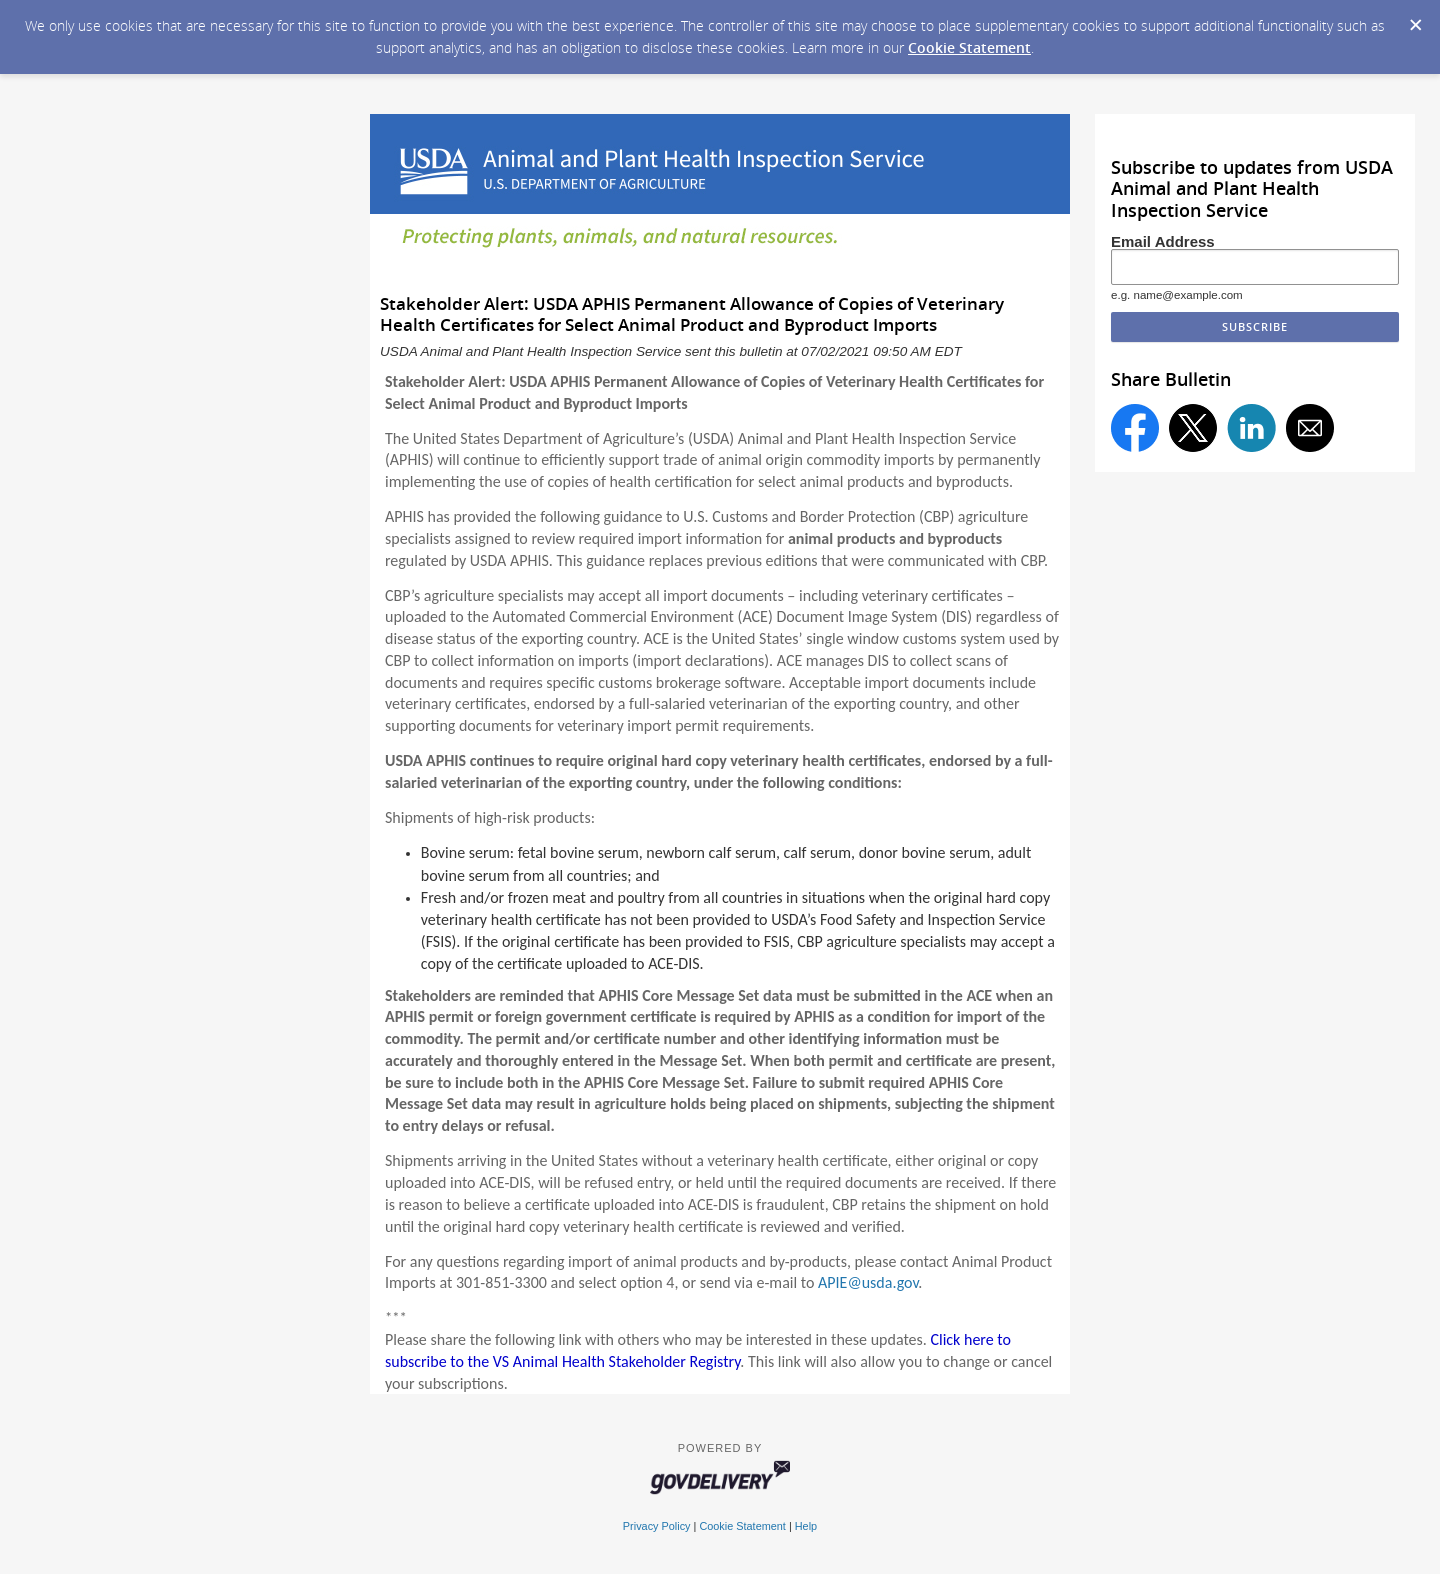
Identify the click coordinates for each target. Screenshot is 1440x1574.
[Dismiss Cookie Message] (1415, 19)
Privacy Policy (657, 1526)
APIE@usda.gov (868, 1282)
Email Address (1163, 241)
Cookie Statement (969, 47)
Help (806, 1526)
